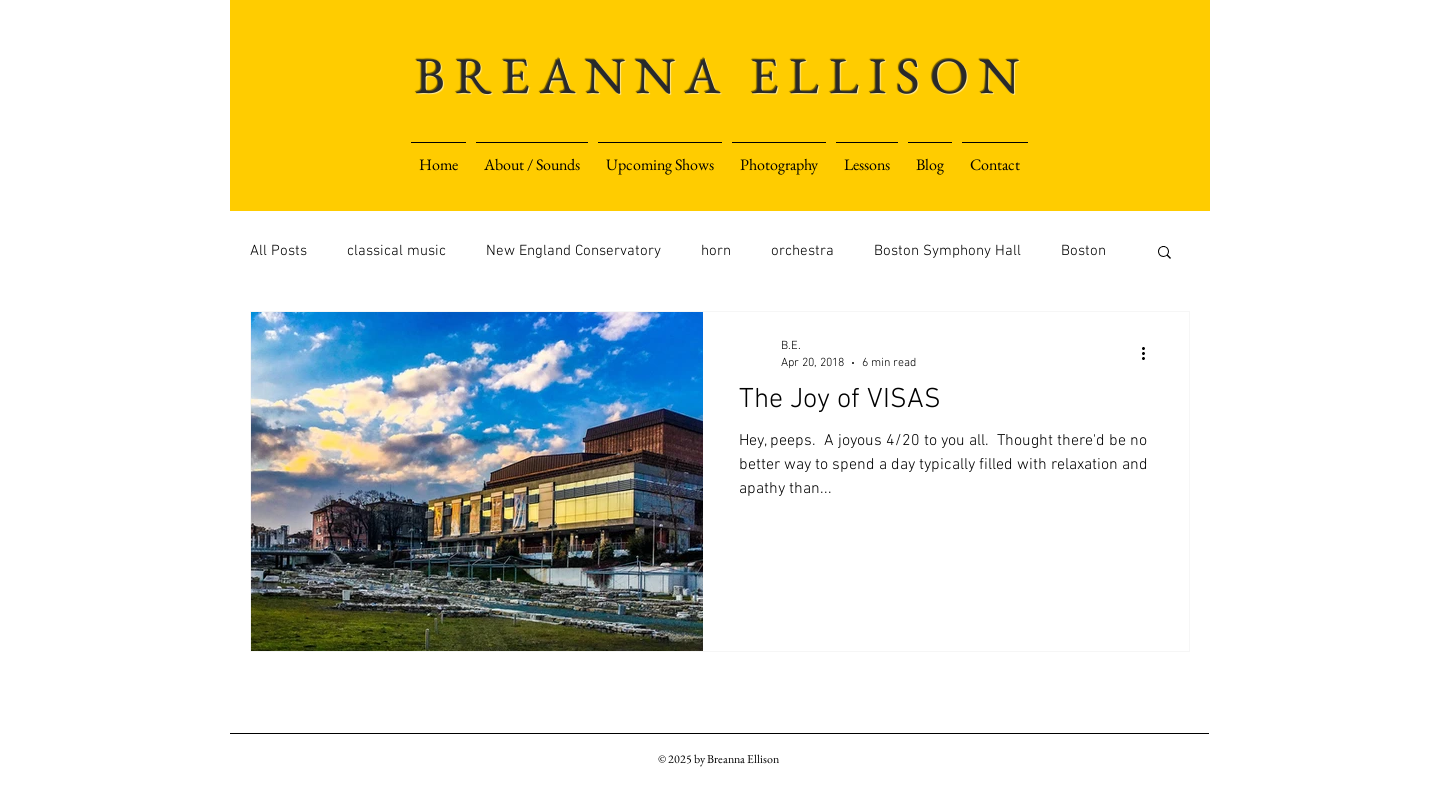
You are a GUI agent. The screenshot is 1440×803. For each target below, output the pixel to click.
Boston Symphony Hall (947, 251)
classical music (396, 251)
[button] (867, 156)
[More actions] (1150, 353)
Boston (1083, 251)
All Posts (278, 251)
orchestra (802, 251)
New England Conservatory (573, 251)
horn (716, 251)
